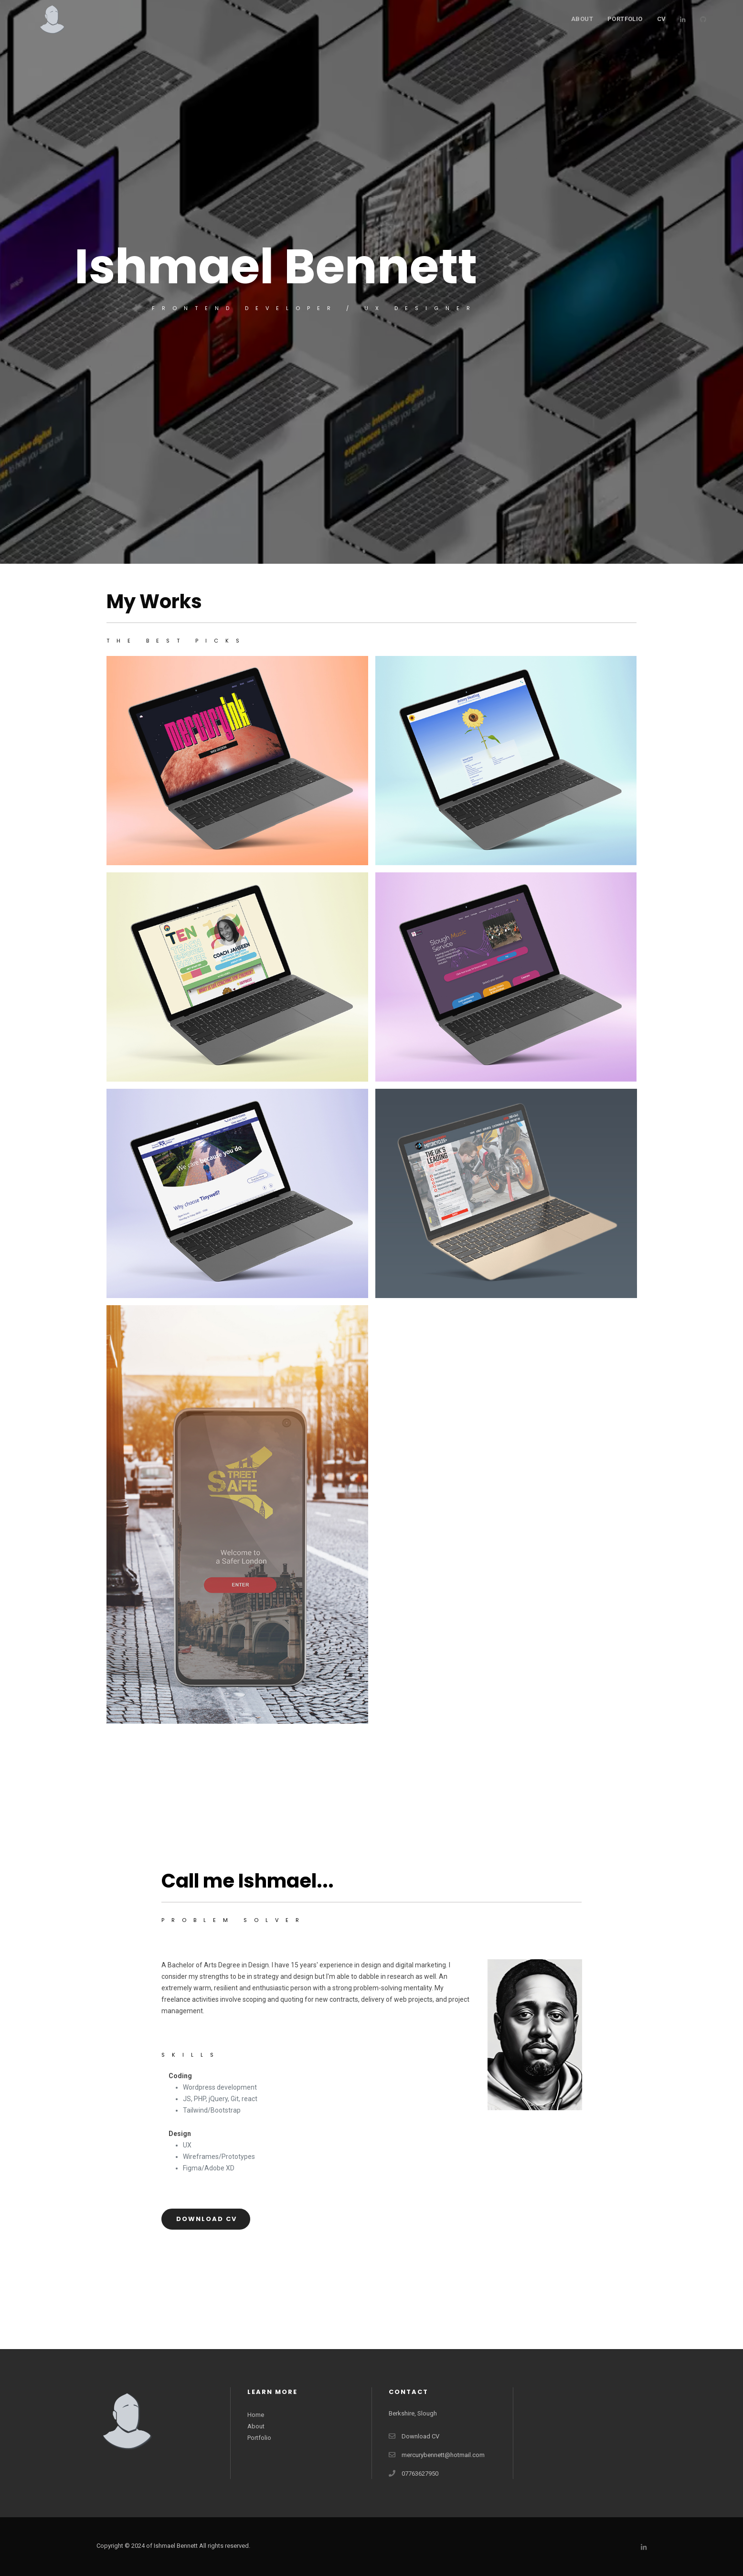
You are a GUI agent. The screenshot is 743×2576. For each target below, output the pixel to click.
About (582, 18)
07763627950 (420, 2473)
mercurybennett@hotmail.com (443, 2454)
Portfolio (259, 2437)
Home (255, 2414)
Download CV (206, 2218)
